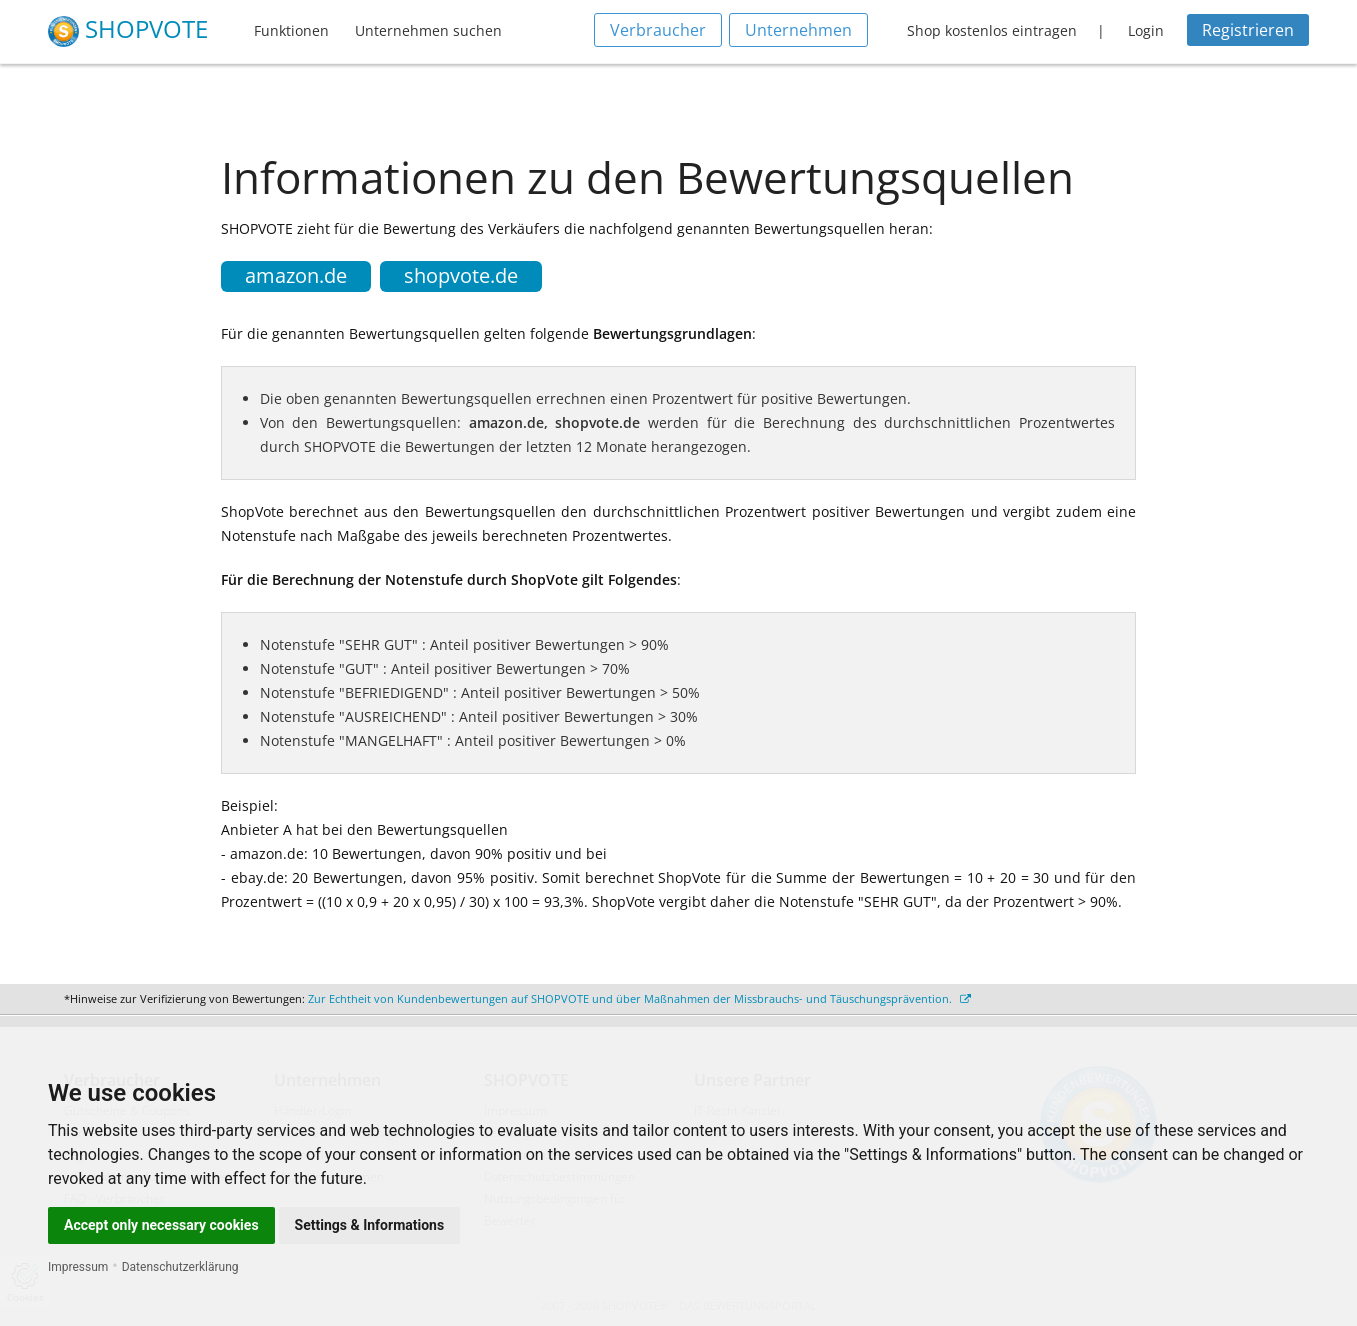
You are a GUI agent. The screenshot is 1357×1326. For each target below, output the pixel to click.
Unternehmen (798, 30)
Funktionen (291, 30)
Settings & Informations (370, 1225)
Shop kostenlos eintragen (992, 30)
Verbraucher (658, 30)
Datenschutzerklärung (180, 1267)
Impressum (78, 1267)
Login (1146, 30)
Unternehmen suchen (428, 30)
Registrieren (1248, 30)
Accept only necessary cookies (161, 1225)
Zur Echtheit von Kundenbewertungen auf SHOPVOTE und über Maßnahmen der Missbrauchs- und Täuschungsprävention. (639, 998)
